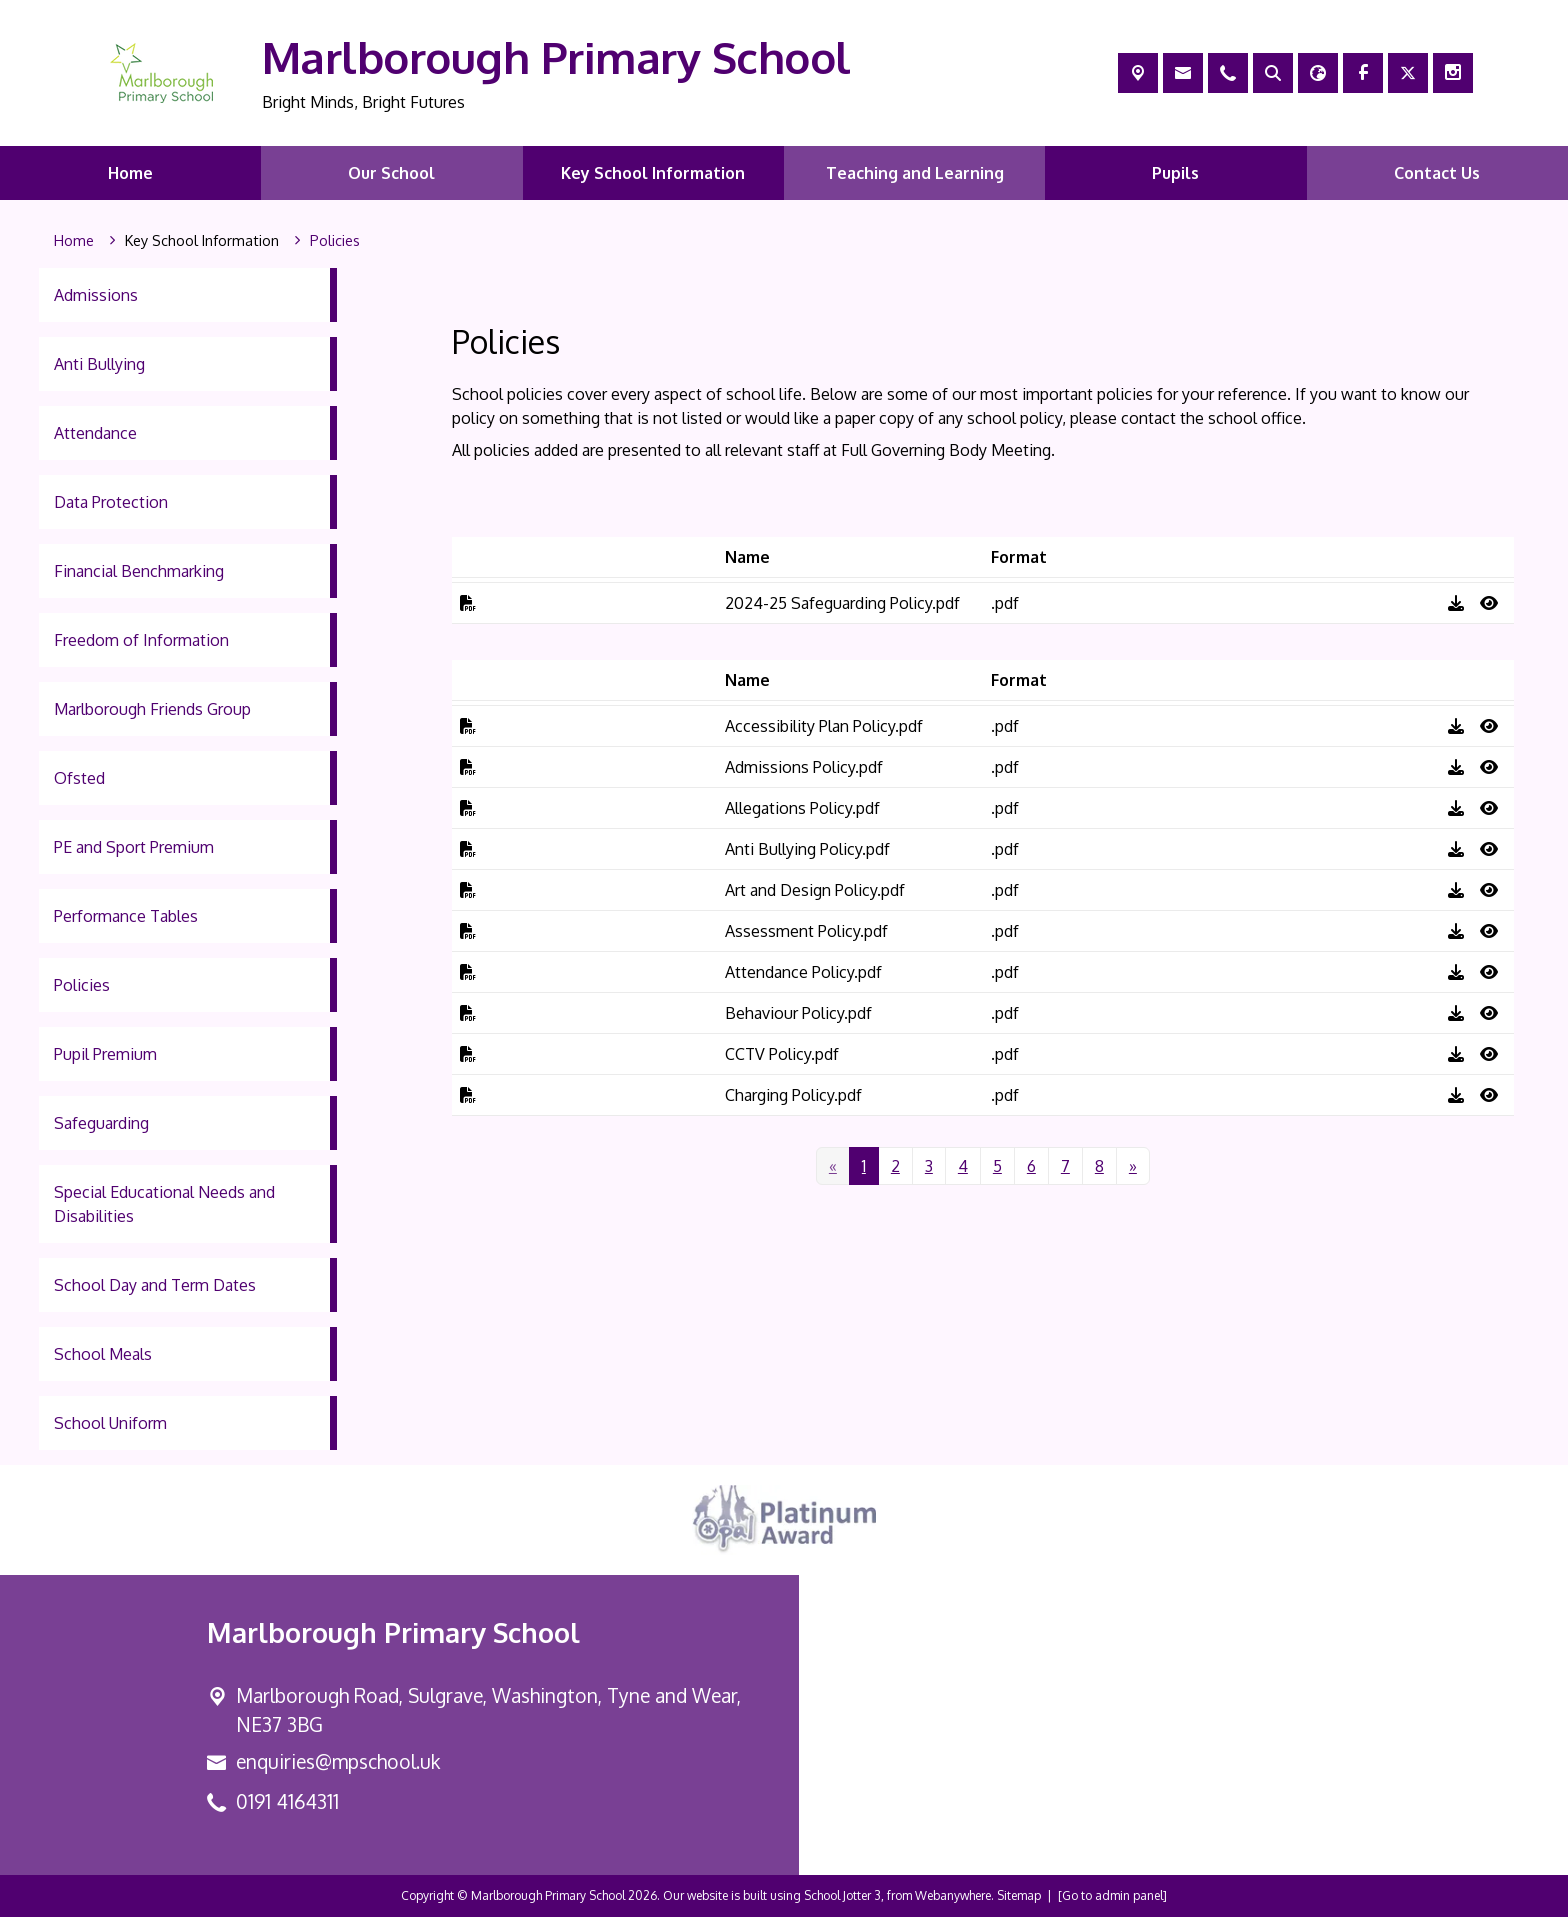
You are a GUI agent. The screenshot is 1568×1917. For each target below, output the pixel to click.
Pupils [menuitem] (1175, 173)
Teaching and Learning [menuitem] (915, 173)
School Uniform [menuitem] (110, 1423)
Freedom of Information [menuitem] (141, 640)
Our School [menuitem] (391, 173)
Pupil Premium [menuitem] (105, 1054)
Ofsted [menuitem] (79, 778)
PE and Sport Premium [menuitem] (134, 847)
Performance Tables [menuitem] (126, 916)
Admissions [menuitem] (96, 295)
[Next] (1133, 1166)
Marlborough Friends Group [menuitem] (152, 709)
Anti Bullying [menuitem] (99, 364)
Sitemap (1019, 1895)
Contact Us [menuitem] (1437, 173)
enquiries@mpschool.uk (338, 1761)
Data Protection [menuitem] (111, 502)
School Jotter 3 (842, 1895)
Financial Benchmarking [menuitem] (139, 571)
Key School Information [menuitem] (653, 173)
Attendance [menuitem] (95, 433)
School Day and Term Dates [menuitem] (155, 1285)
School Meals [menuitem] (103, 1354)
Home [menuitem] (130, 173)
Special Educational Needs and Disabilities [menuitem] (164, 1204)
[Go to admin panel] (1112, 1895)
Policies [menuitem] (82, 985)
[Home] (74, 241)
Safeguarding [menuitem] (101, 1123)
